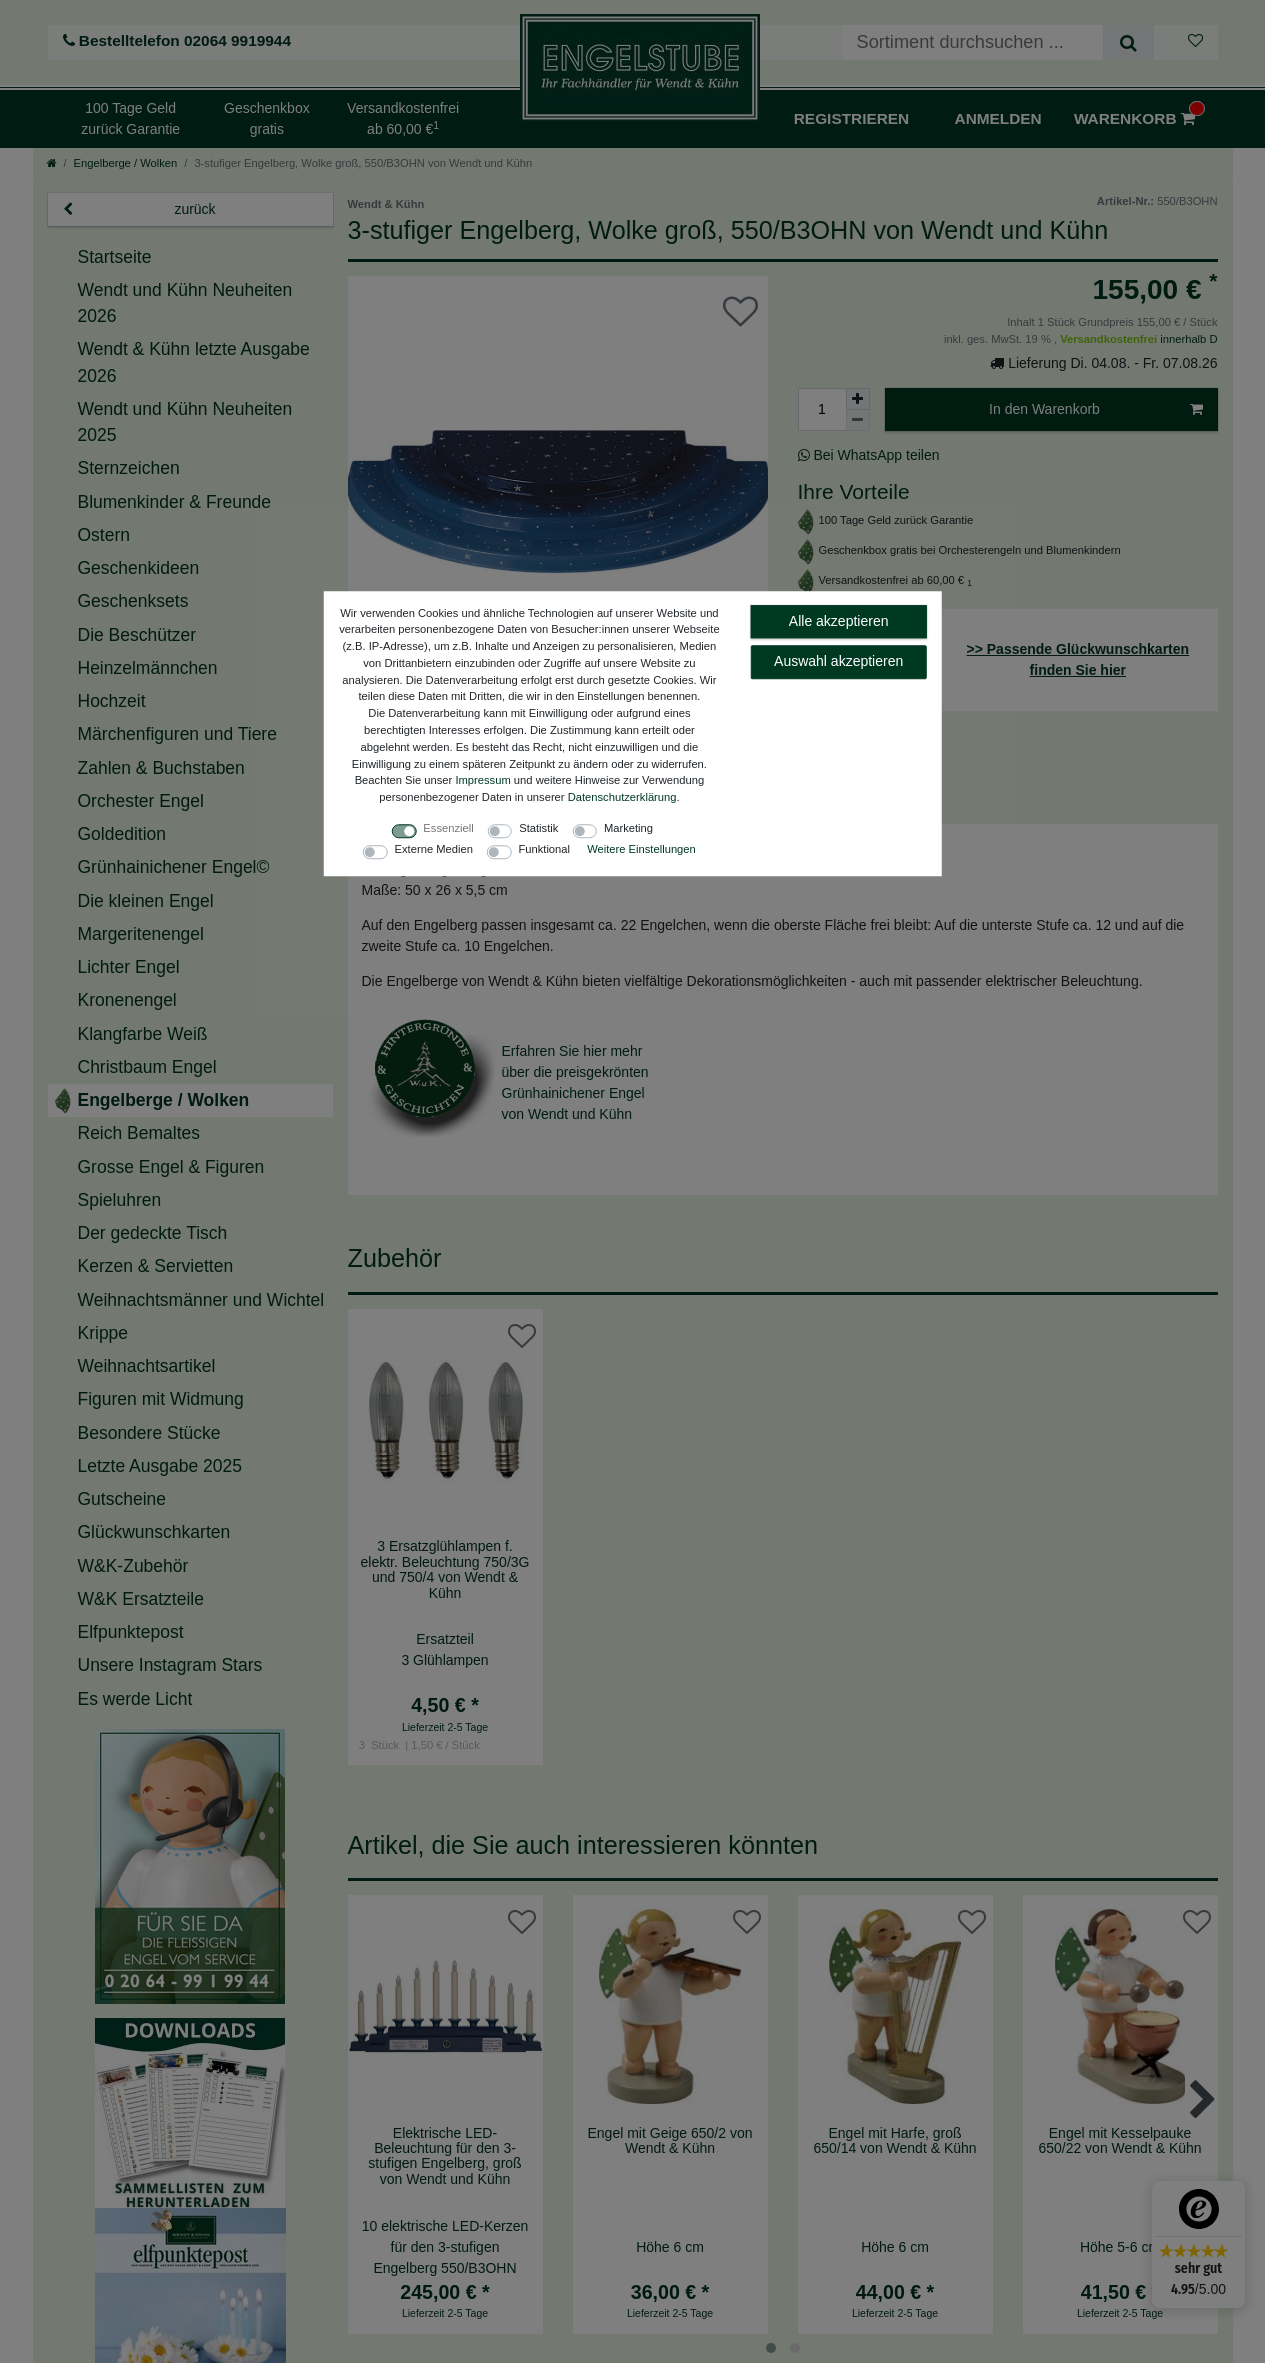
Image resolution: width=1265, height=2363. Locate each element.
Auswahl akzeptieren (838, 661)
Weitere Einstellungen (641, 849)
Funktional (544, 849)
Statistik (538, 828)
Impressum (482, 781)
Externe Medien (434, 849)
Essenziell (448, 828)
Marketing (628, 828)
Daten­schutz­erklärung (622, 798)
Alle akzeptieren (839, 621)
